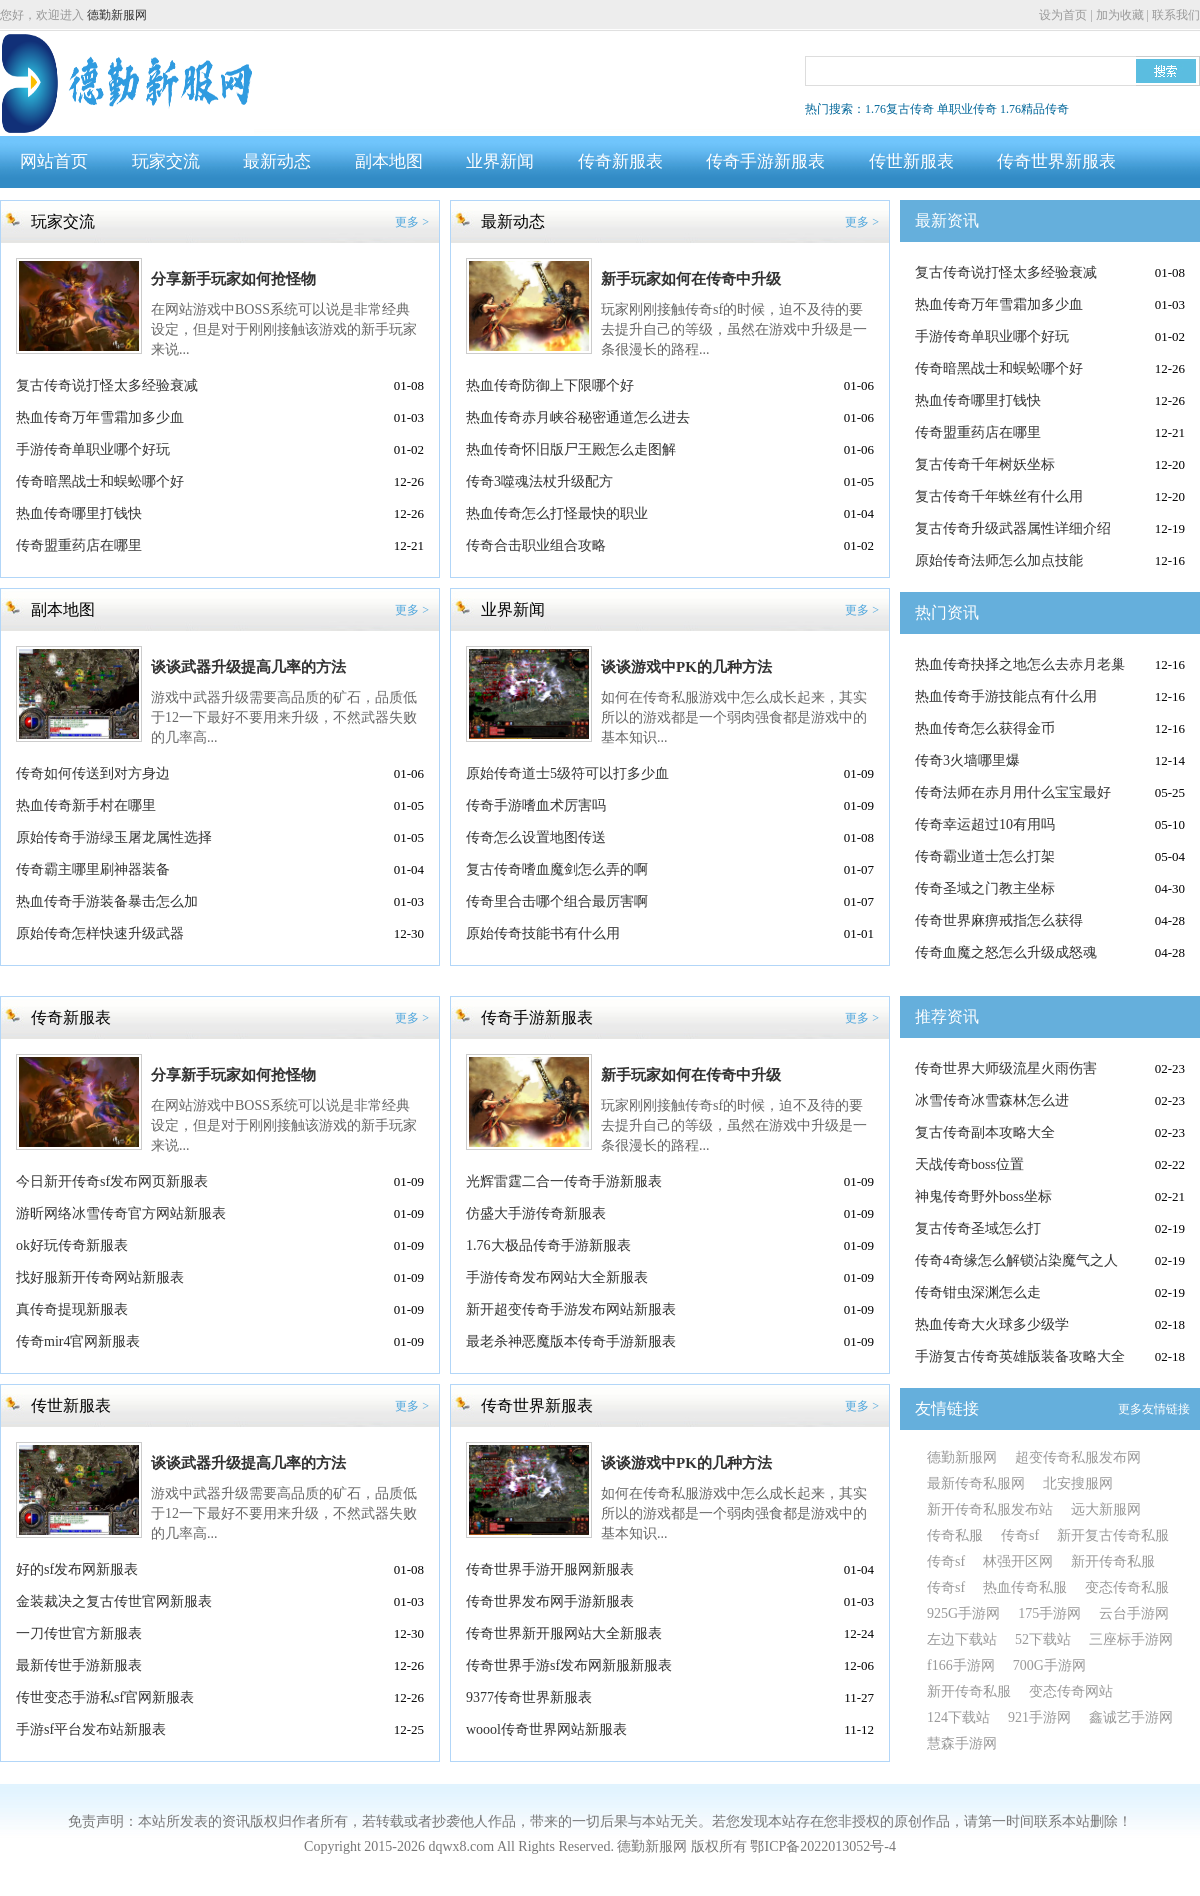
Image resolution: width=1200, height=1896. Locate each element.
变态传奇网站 (1071, 1691)
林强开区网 (1018, 1561)
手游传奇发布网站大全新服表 (557, 1277)
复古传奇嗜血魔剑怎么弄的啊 (557, 869)
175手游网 (1049, 1613)
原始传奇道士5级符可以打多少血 (567, 773)
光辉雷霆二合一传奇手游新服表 (564, 1181)
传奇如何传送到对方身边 (93, 773)
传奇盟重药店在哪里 (79, 545)
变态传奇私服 (1127, 1587)
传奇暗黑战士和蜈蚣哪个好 (100, 481)
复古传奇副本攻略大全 (985, 1132)
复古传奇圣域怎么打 (978, 1228)
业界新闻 (500, 161)
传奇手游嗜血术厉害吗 (536, 805)
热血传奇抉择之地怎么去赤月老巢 (1020, 664)
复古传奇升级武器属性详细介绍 (1013, 528)
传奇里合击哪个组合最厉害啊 (557, 901)
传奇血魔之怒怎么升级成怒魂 (1006, 952)
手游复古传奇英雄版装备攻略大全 (1020, 1356)
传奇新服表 (620, 161)
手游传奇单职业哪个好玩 (93, 449)
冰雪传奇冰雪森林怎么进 (992, 1100)
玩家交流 (166, 161)
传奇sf (1020, 1535)
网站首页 (54, 161)
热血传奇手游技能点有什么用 (1006, 696)
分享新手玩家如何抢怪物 (233, 279)
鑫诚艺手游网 (1131, 1717)
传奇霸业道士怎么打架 (985, 856)
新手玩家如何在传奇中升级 (691, 279)
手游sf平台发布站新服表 (91, 1729)
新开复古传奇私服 (1113, 1535)
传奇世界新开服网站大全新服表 (564, 1633)
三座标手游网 (1131, 1639)
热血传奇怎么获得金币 (985, 728)
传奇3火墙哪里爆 (967, 760)
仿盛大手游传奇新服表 (536, 1213)
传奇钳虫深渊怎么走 (978, 1292)
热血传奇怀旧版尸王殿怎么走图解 (571, 449)
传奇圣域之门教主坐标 (985, 888)
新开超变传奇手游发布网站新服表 (571, 1309)
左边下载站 (962, 1639)
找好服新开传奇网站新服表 (100, 1277)
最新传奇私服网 (976, 1483)
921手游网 (1039, 1717)
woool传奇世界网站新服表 (546, 1729)
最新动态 (277, 161)
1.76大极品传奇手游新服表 (548, 1245)
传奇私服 (955, 1535)
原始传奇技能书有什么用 (543, 933)
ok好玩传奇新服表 (72, 1245)
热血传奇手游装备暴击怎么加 (107, 901)
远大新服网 (1106, 1509)
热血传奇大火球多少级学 (992, 1324)
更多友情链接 (1154, 1409)
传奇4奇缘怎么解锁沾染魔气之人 (1016, 1260)
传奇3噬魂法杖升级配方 (539, 481)
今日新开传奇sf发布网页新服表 (112, 1181)
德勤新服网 (117, 15)
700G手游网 (1049, 1665)
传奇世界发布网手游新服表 (550, 1601)
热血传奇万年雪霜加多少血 (100, 417)
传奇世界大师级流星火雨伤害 (1006, 1068)
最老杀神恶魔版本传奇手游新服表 (571, 1341)
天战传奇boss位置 (969, 1164)
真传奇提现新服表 (72, 1309)
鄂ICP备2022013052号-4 (822, 1846)
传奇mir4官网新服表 (78, 1341)
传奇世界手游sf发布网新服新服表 (569, 1665)
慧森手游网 (962, 1743)
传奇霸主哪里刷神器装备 (93, 869)
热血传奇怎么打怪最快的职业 (557, 513)
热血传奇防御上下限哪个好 (550, 385)
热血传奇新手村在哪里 (86, 805)
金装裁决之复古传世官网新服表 (114, 1601)
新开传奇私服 (1113, 1561)
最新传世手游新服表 (79, 1665)
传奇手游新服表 (765, 161)
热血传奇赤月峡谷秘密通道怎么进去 (578, 417)
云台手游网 (1134, 1613)
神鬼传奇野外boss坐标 (983, 1196)
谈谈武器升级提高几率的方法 (248, 667)
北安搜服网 (1078, 1483)
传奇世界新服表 (1056, 161)
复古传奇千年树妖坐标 (985, 464)
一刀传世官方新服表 (79, 1633)
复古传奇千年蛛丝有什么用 (999, 496)
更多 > (412, 222)
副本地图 (389, 161)
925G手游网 (963, 1613)
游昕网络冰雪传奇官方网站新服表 (121, 1213)
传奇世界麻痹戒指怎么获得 (999, 920)
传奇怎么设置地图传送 (536, 837)
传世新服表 (911, 161)
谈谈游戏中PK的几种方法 (686, 667)
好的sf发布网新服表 (77, 1569)
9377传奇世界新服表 (529, 1697)
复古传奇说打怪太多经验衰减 (107, 385)
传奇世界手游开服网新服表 (550, 1569)
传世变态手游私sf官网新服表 (105, 1697)
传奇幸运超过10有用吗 (985, 824)
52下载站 (1043, 1639)
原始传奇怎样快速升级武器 (100, 933)
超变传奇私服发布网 (1078, 1457)
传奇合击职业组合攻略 (536, 545)
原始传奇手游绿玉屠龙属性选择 (114, 837)
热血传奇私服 (1025, 1587)
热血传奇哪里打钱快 (79, 513)
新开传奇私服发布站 (990, 1509)
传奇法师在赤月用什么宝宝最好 (1013, 792)
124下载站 (958, 1717)
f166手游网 (961, 1665)
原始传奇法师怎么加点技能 (999, 560)
